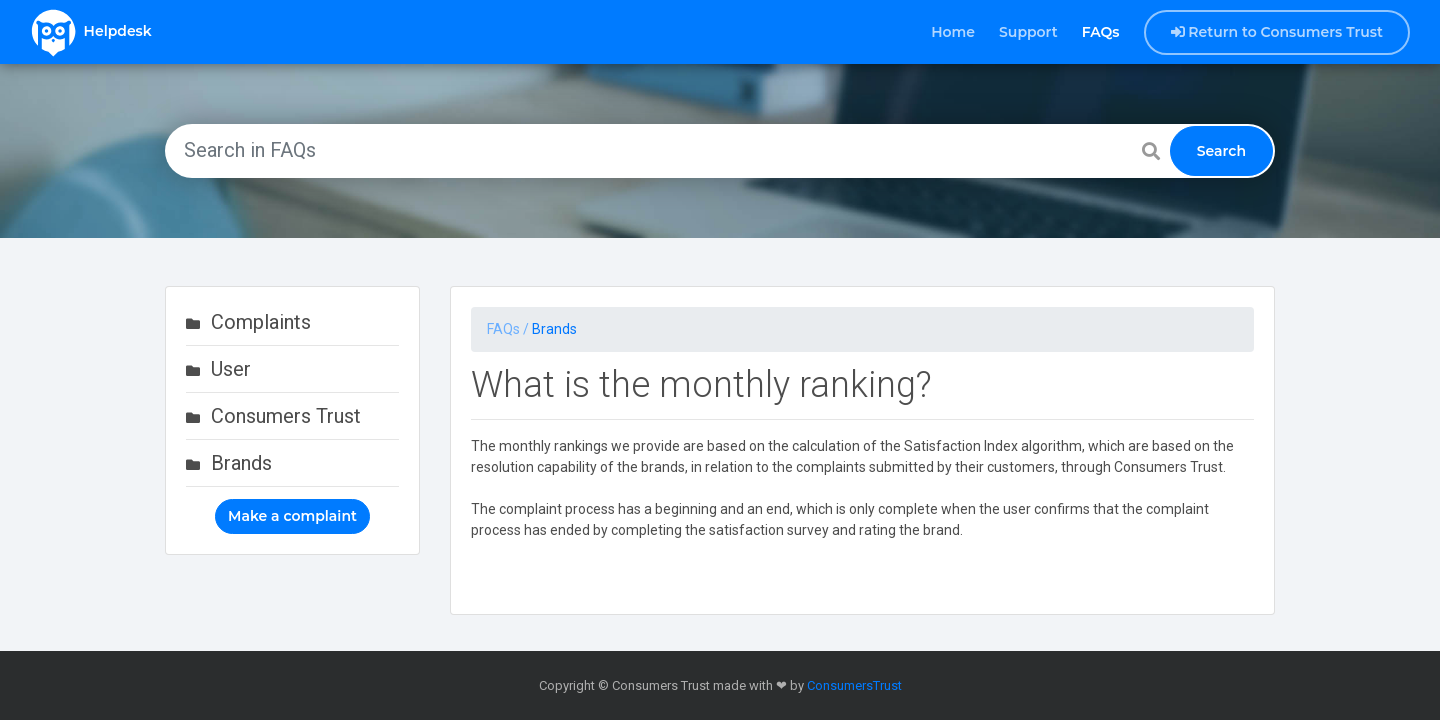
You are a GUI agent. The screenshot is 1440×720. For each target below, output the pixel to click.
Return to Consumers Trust (1277, 32)
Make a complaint (292, 516)
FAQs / (509, 329)
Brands (241, 463)
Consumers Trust (286, 416)
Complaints (261, 322)
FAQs (1101, 32)
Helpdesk (91, 32)
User (231, 369)
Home (953, 32)
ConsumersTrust (854, 685)
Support (1028, 32)
